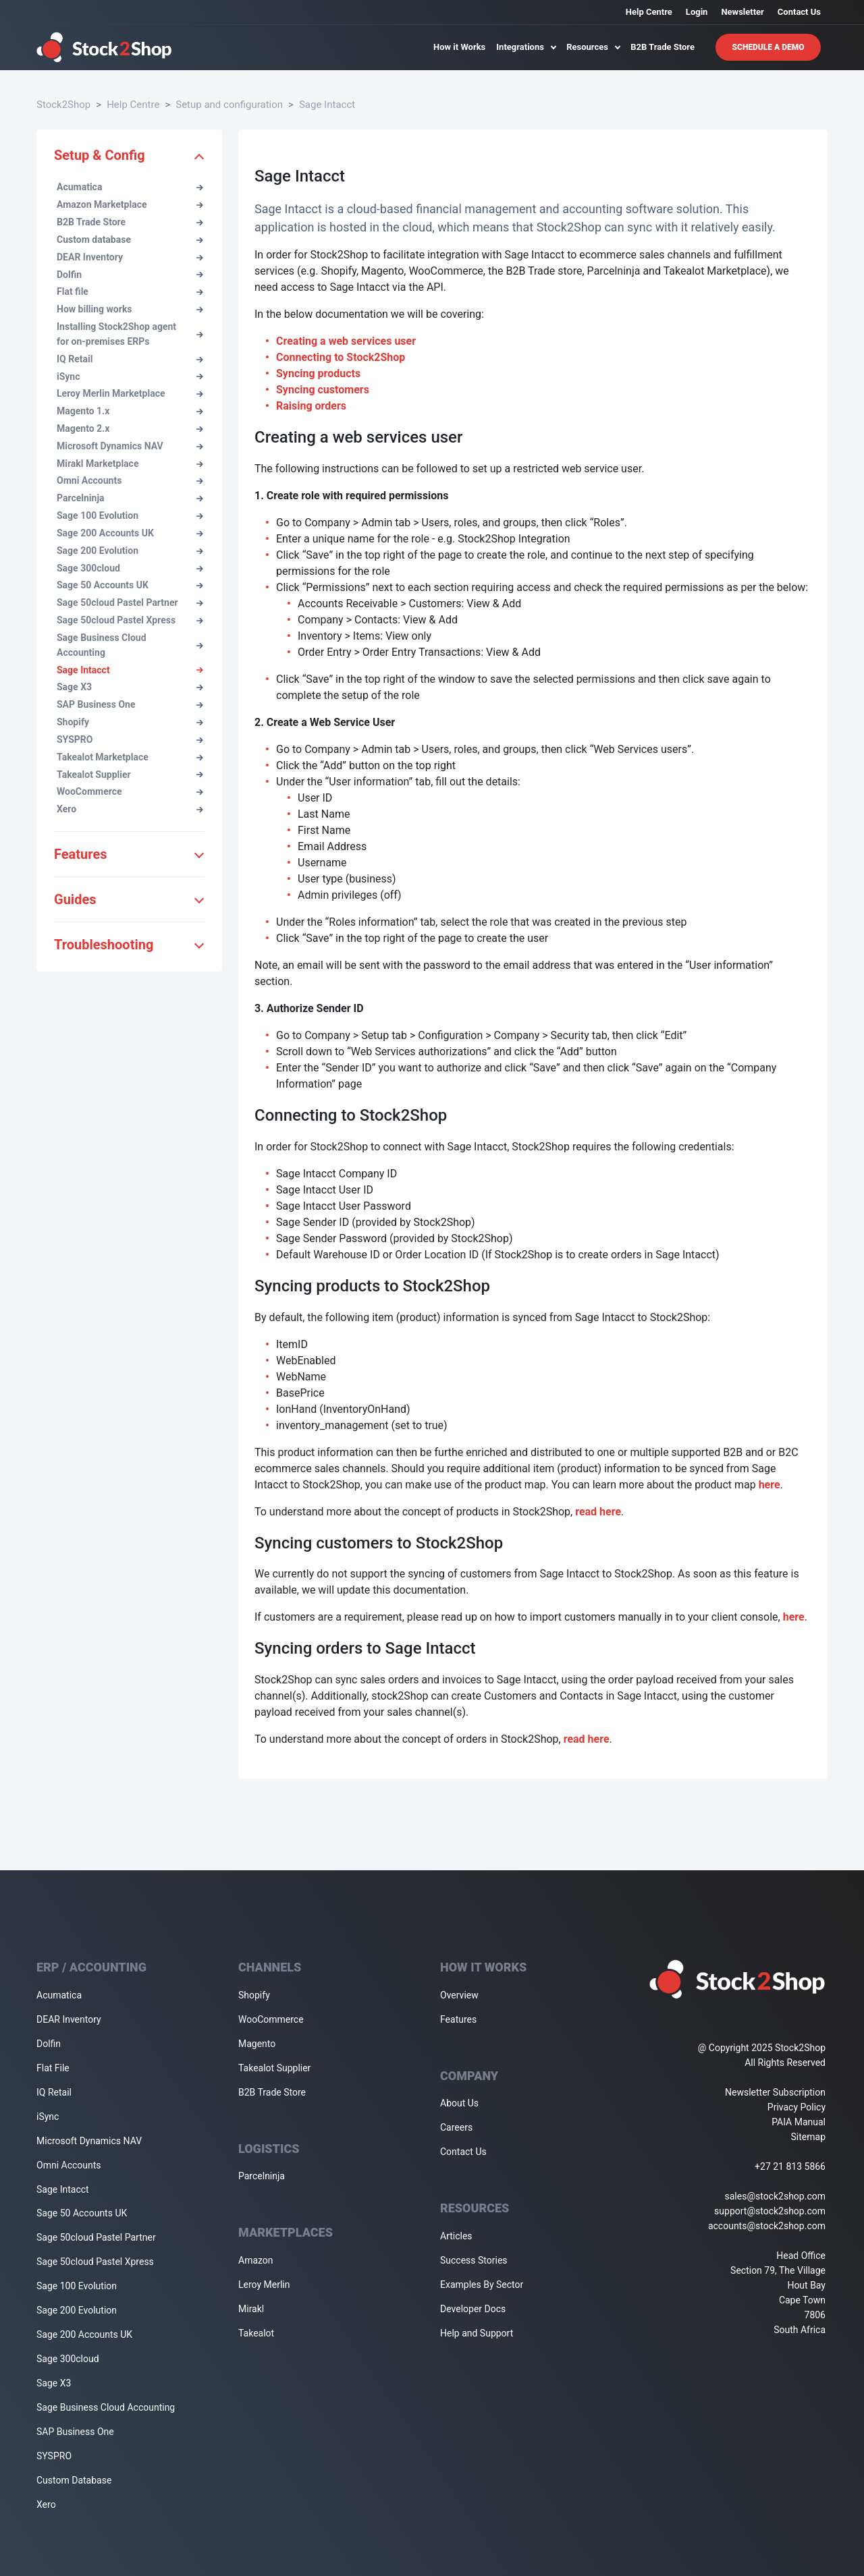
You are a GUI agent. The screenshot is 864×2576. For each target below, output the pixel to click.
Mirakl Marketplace (130, 463)
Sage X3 (130, 686)
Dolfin (130, 274)
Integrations (526, 47)
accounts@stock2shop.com (767, 2225)
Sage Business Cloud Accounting (130, 645)
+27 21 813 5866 (790, 2166)
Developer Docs (473, 2308)
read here (598, 1511)
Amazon (255, 2260)
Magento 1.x (130, 410)
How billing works (130, 309)
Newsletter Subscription (775, 2092)
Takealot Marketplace (130, 757)
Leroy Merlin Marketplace (130, 393)
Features (458, 2019)
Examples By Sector (481, 2284)
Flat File (53, 2068)
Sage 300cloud (130, 568)
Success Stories (474, 2260)
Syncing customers (322, 389)
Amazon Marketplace (130, 204)
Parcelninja (130, 498)
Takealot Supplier (130, 774)
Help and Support (476, 2333)
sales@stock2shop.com (775, 2196)
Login (697, 12)
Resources (593, 47)
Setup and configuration (229, 105)
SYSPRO (130, 739)
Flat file (130, 291)
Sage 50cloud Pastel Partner (130, 602)
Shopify (130, 722)
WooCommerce (130, 791)
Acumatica (130, 186)
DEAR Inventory (130, 257)
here (769, 1484)
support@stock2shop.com (770, 2211)
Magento (256, 2043)
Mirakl (251, 2308)
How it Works (459, 47)
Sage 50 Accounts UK (130, 585)
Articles (456, 2236)
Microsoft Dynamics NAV (130, 446)
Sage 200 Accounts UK (130, 533)
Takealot (256, 2333)
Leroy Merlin (264, 2284)
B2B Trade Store (662, 47)
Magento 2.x (130, 428)
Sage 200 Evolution (130, 550)
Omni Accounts (130, 480)
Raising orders (311, 405)
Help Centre (649, 12)
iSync (130, 376)
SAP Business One (130, 704)
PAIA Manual (799, 2122)
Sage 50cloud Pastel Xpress (130, 620)
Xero (130, 809)
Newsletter (742, 12)
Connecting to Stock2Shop (340, 357)
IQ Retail (130, 359)
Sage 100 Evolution (130, 515)
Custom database (130, 239)
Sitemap (808, 2136)
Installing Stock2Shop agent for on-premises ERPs (130, 334)
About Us (459, 2103)
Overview (459, 1995)
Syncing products (318, 373)
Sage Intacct (327, 105)
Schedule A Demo (768, 47)
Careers (456, 2127)
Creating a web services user (346, 341)
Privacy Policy (796, 2107)
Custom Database (73, 2480)
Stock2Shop (63, 105)
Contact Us (799, 12)
